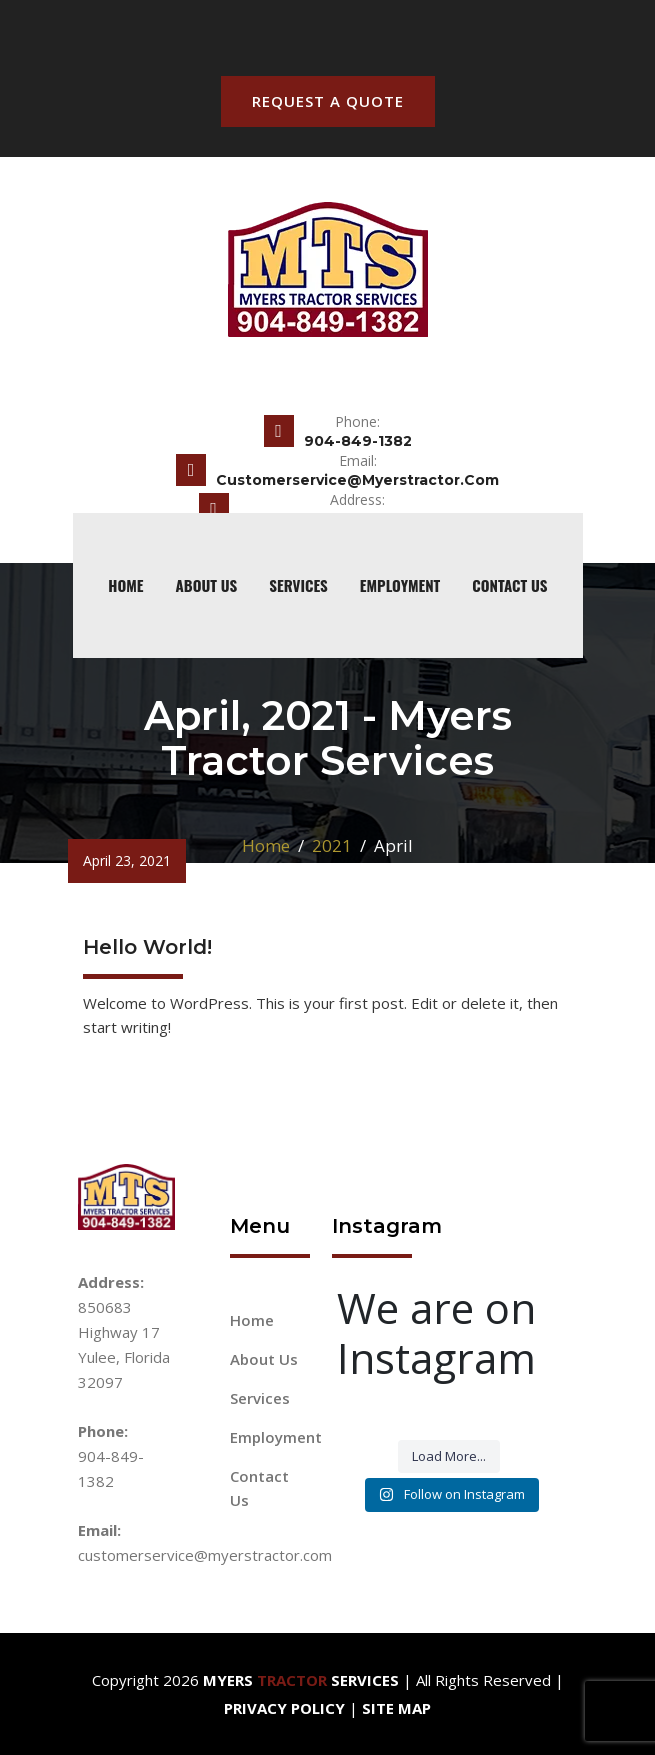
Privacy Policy (284, 1708)
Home (266, 845)
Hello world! (147, 947)
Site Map (396, 1708)
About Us (207, 585)
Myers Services (301, 1680)
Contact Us (509, 585)
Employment (400, 585)
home (125, 585)
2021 (332, 845)
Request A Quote (328, 101)
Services (298, 585)
